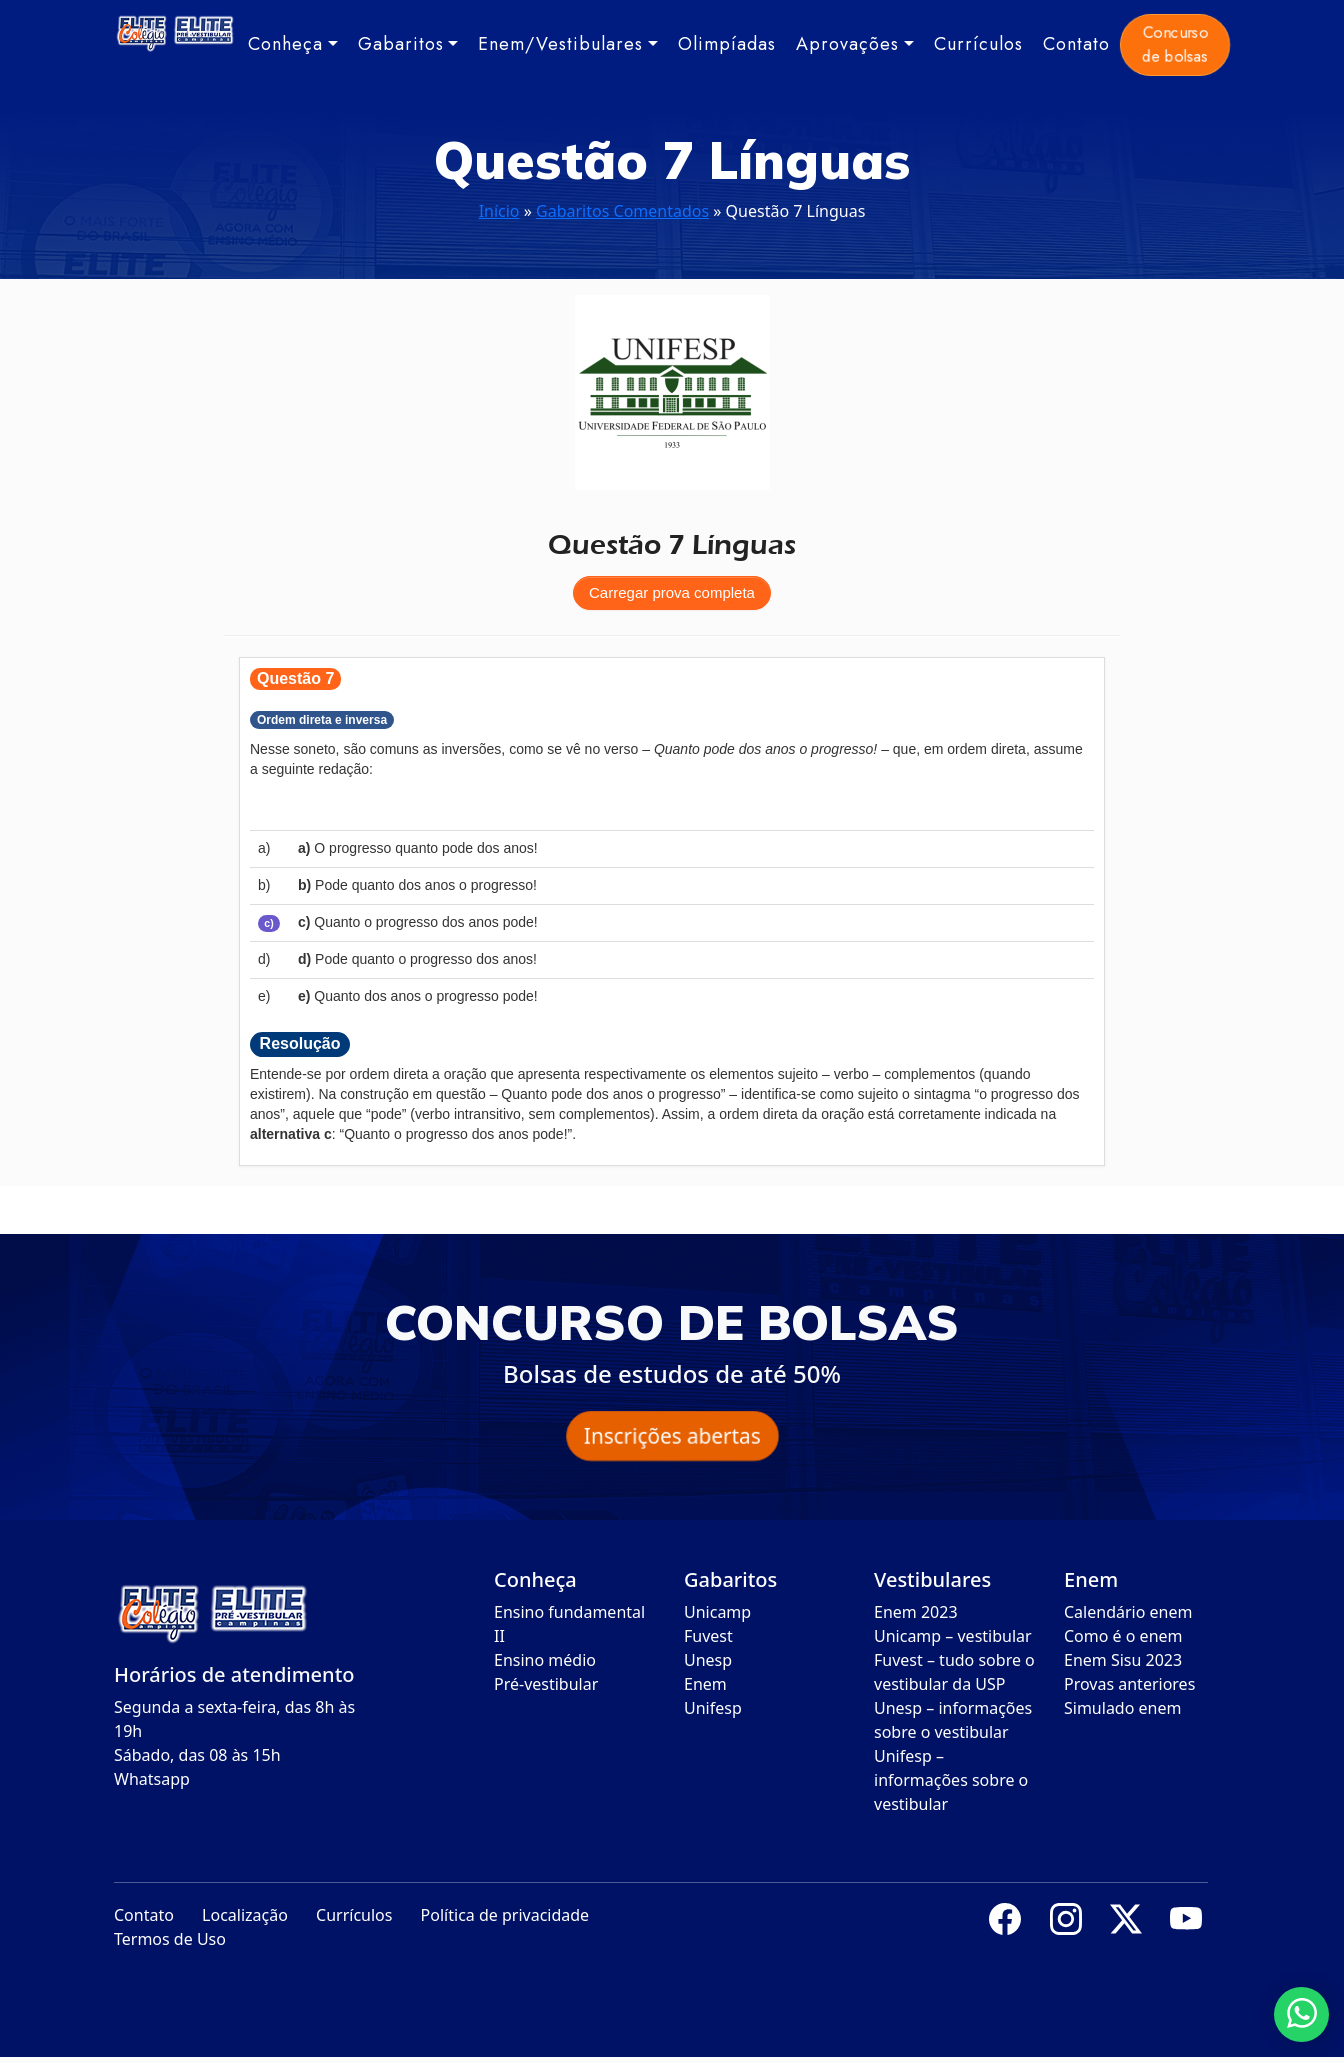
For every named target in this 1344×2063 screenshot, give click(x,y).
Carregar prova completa (672, 592)
